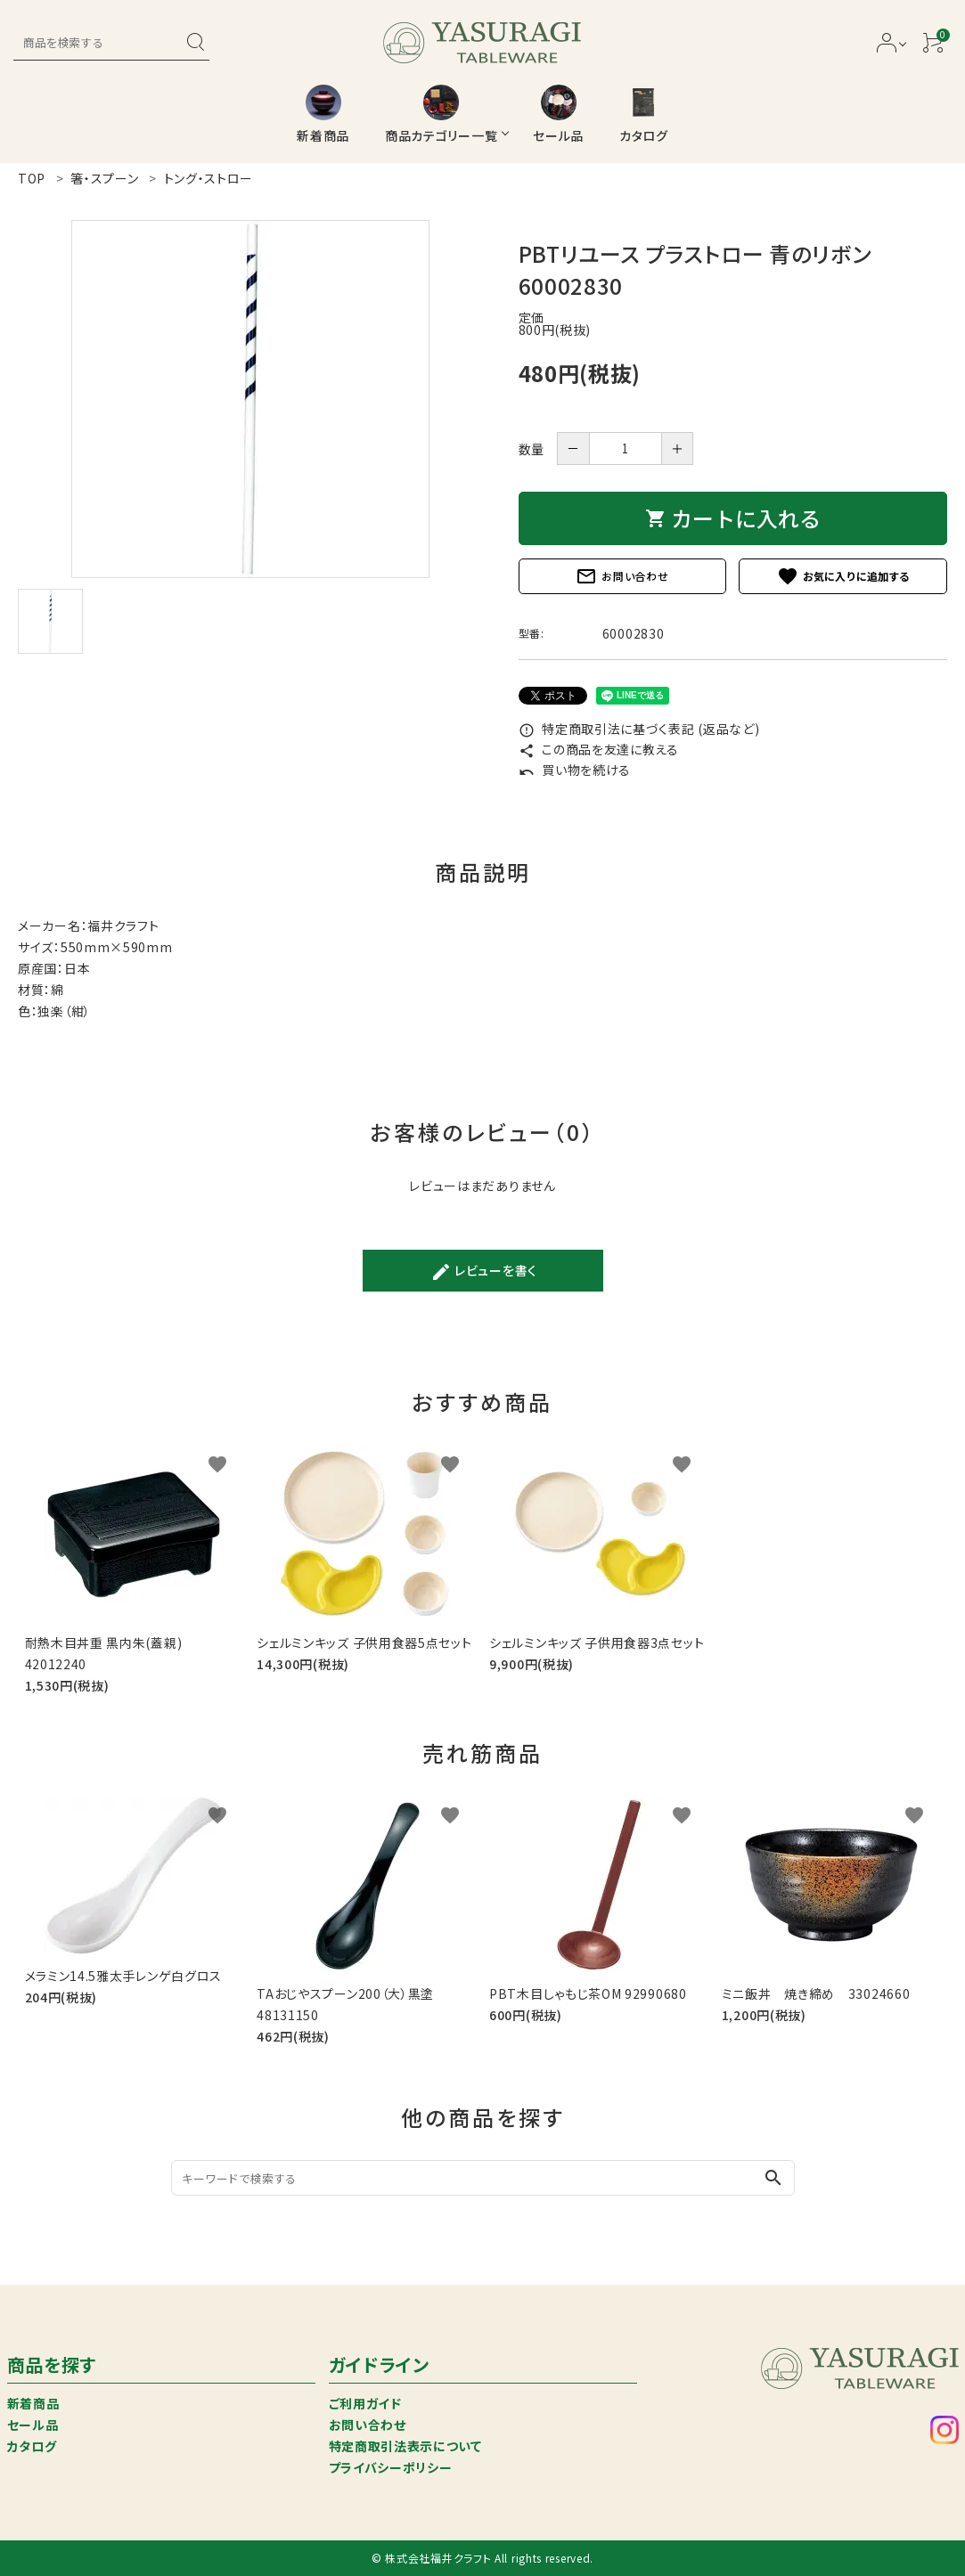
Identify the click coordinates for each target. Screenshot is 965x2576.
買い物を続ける (575, 770)
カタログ (32, 2446)
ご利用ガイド (365, 2403)
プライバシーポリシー (391, 2467)
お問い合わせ (622, 576)
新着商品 (33, 2403)
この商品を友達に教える (599, 749)
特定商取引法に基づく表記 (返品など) (639, 729)
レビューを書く (483, 1272)
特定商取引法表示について (405, 2446)
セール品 (33, 2424)
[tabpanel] (250, 399)
